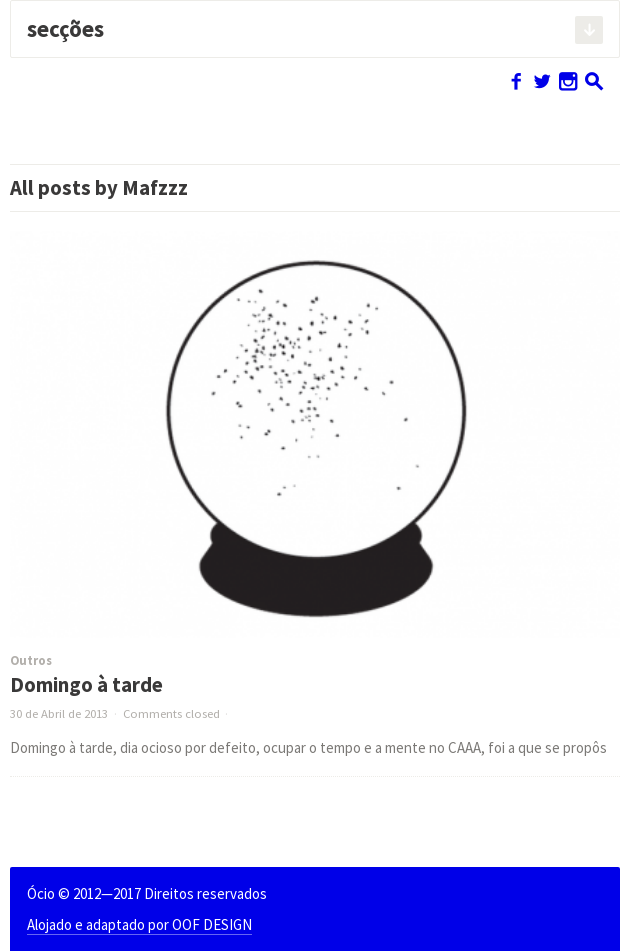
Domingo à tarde (86, 685)
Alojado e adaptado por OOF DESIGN (139, 924)
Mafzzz (155, 188)
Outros (31, 660)
